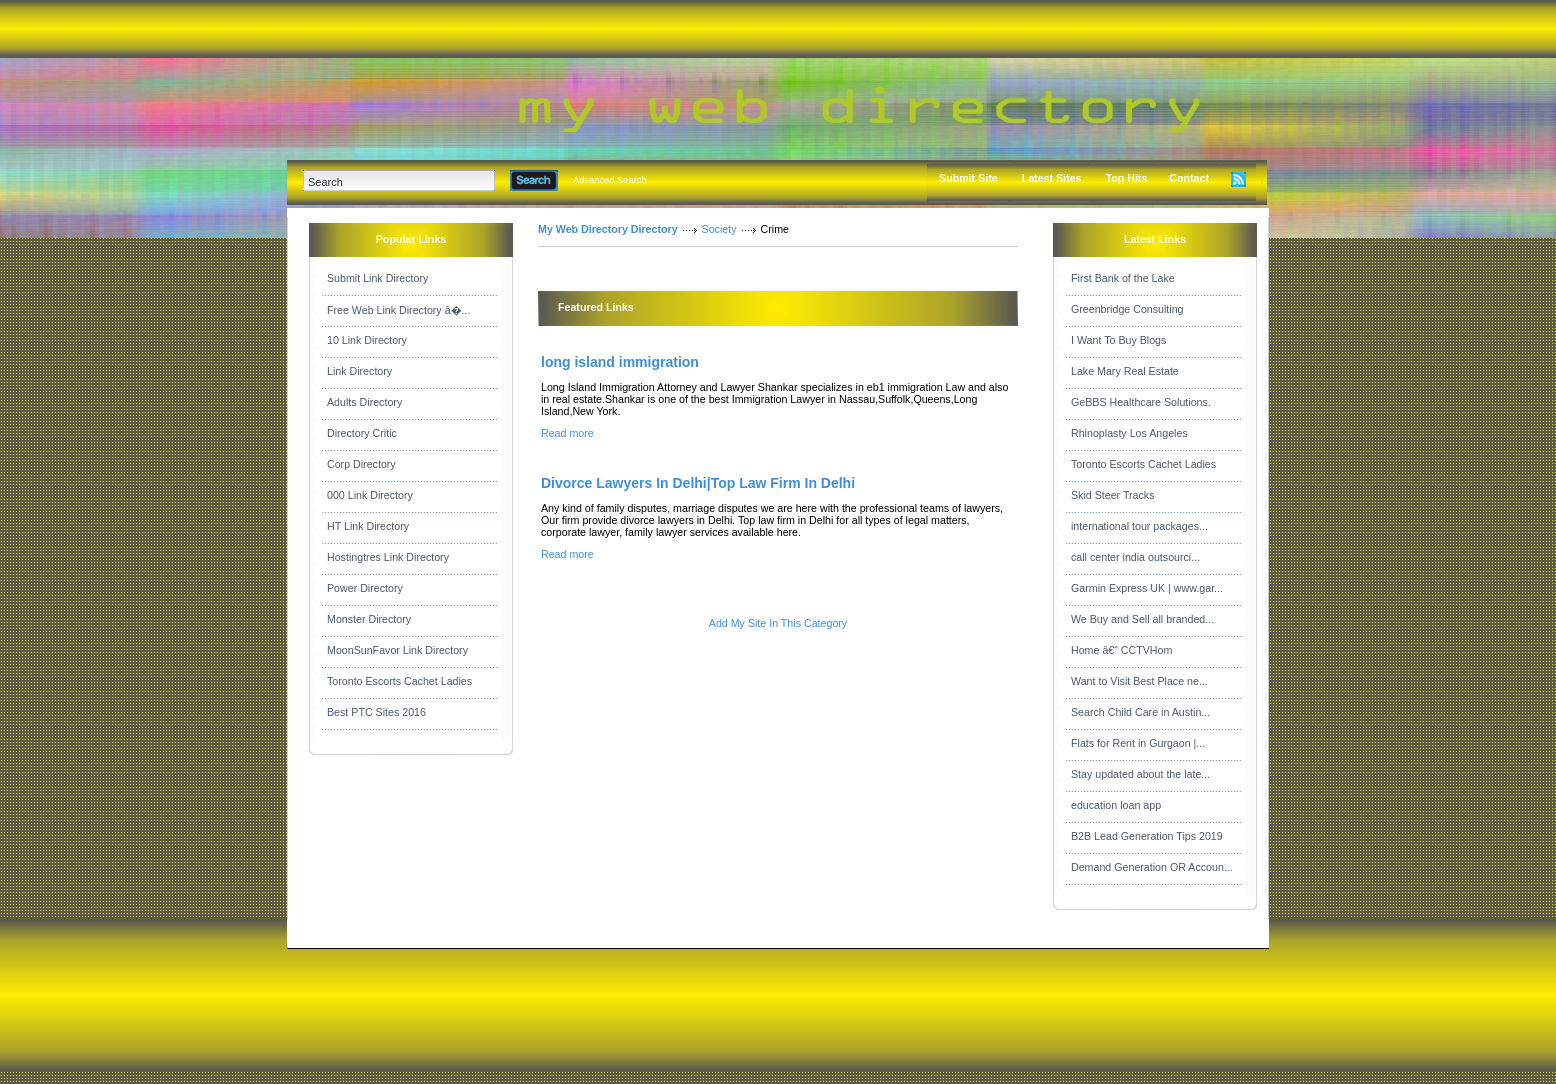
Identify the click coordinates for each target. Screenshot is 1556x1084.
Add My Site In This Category (778, 623)
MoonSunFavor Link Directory (397, 650)
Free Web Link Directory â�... (398, 310)
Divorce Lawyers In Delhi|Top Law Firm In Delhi (698, 483)
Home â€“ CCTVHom (1121, 650)
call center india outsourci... (1135, 557)
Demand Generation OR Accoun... (1152, 867)
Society (719, 229)
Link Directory (359, 371)
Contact (1189, 178)
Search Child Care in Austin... (1140, 712)
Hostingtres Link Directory (388, 557)
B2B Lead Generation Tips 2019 (1147, 836)
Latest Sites (1052, 178)
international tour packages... (1139, 526)
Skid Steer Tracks (1113, 495)
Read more (567, 433)
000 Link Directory (370, 495)
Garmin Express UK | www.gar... (1147, 588)
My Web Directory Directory (608, 229)
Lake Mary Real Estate (1125, 371)
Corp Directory (361, 464)
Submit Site (968, 178)
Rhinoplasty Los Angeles (1129, 433)
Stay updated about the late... (1140, 774)
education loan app (1116, 805)
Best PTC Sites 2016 (376, 712)
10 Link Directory (367, 340)
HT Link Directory (368, 526)
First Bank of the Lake (1123, 278)
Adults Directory (364, 402)
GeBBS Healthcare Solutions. (1141, 402)
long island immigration (620, 362)
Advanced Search (610, 180)
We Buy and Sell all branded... (1142, 619)
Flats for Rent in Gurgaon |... (1138, 743)
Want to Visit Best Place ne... (1139, 681)
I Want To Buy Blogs (1118, 340)
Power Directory (365, 588)
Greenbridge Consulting (1127, 309)
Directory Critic (362, 433)
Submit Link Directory (377, 278)
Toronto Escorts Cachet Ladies (399, 681)
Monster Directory (369, 619)
